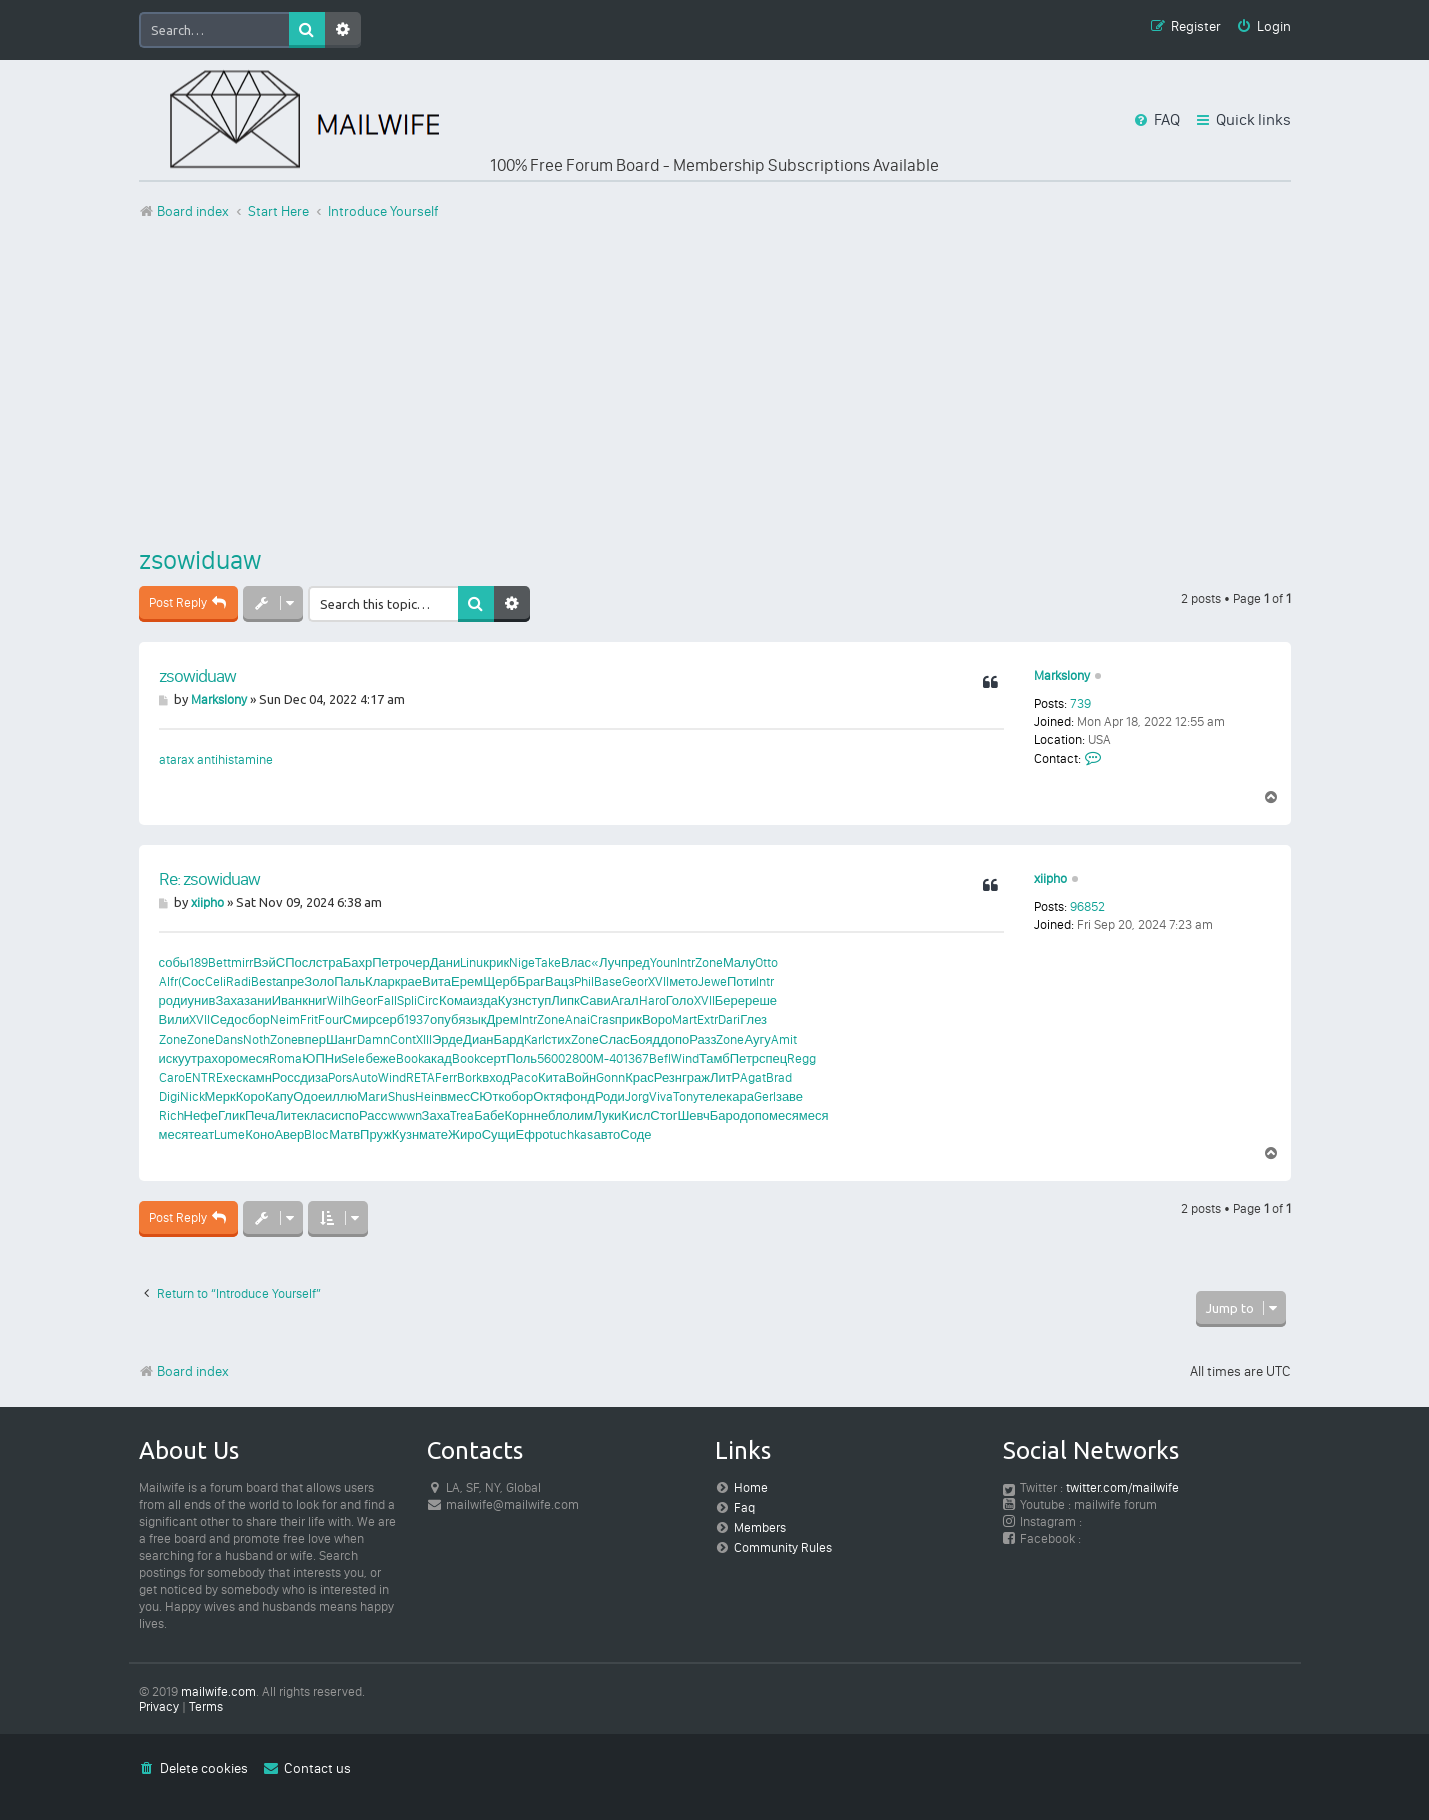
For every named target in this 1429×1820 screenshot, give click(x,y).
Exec (229, 1077)
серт (493, 1058)
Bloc (316, 1134)
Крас (639, 1077)
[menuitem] (1263, 27)
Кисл (635, 1115)
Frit (309, 1019)
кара (740, 1096)
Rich (171, 1115)
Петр (386, 962)
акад (438, 1058)
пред (635, 962)
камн (257, 1077)
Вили (174, 1019)
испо (345, 1115)
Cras (602, 1019)
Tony (686, 1096)
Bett (219, 962)
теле (712, 1096)
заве (789, 1096)
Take (548, 962)
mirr (242, 962)
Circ (428, 1000)
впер (312, 1039)
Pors (340, 1077)
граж (696, 1077)
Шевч (693, 1115)
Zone (709, 962)
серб (390, 1019)
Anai (577, 1019)
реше (761, 1000)
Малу (739, 962)
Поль (521, 1058)
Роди (610, 1096)
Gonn (610, 1077)
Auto (365, 1077)
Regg (801, 1058)
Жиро (465, 1134)
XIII (424, 1039)
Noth (256, 1039)
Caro (172, 1077)
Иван (287, 1000)
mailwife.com (218, 1691)
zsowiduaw (200, 560)
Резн (668, 1077)
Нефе (201, 1115)
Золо (319, 981)
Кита (552, 1077)
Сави (595, 1000)
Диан (478, 1039)
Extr (707, 1019)
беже (380, 1058)
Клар (380, 981)
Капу (279, 1096)
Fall (387, 1000)
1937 (417, 1019)
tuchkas (571, 1134)
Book (410, 1058)
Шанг (341, 1039)
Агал (625, 1000)
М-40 (608, 1058)
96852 (1087, 906)
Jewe (712, 981)
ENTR (200, 1077)
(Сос (191, 981)
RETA (420, 1077)
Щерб (500, 981)
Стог (663, 1115)
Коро (250, 1096)
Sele (353, 1058)
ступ (538, 1000)
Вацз (559, 981)
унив (202, 1000)
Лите (289, 1115)
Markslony (1062, 675)
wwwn (405, 1115)
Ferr (446, 1077)
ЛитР (725, 1077)
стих (558, 1039)
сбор (255, 1019)
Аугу (757, 1039)
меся (255, 1058)
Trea (462, 1115)
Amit (784, 1039)
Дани (445, 962)
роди (173, 1000)
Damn (373, 1039)
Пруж (376, 1134)
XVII (658, 981)
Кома (454, 1000)
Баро (725, 1115)
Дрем (502, 1019)
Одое (309, 1096)
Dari (729, 1019)
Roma (285, 1058)
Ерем (467, 981)
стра (329, 962)
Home (751, 1487)
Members (760, 1527)
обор (518, 1096)
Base (608, 981)
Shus (401, 1096)
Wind (685, 1058)
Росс (286, 1077)
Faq (744, 1507)
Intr (686, 962)
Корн (519, 1115)
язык (472, 1019)
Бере (730, 1000)
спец (773, 1058)
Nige (522, 962)
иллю (341, 1096)
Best (263, 981)
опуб (444, 1019)
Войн (581, 1077)
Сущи (499, 1134)
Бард (509, 1039)
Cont (403, 1039)
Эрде (447, 1039)
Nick (192, 1096)
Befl (660, 1058)
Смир (359, 1019)
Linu (471, 962)
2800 (579, 1058)
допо (674, 1039)
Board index (184, 1371)
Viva (661, 1096)
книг (314, 1000)
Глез (753, 1019)
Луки (607, 1115)
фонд (578, 1096)
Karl (534, 1039)
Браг (531, 981)
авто (606, 1134)
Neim (285, 1019)
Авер (289, 1134)
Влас (576, 962)
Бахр (358, 962)
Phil (584, 981)
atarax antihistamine (216, 759)
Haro (652, 1000)
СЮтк (487, 1096)
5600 (551, 1058)
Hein (428, 1096)
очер (416, 962)
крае (408, 981)
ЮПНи (321, 1058)
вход (496, 1077)
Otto (766, 962)
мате (433, 1134)
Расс (373, 1115)
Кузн (511, 1000)
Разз (702, 1039)
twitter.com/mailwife (1122, 1487)
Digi (169, 1096)
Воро (657, 1019)
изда (484, 1000)
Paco (524, 1077)
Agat (753, 1077)
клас (317, 1115)
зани (258, 1000)
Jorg (637, 1096)
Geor (635, 981)
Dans (229, 1039)
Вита (436, 981)
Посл (300, 962)
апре (290, 981)
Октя (547, 1096)
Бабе (489, 1115)
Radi (238, 981)
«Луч (606, 962)
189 (198, 962)
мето (683, 981)
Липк (565, 1000)
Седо (225, 1019)
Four (330, 1019)
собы (174, 962)
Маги (372, 1096)
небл (548, 1115)
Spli (407, 1000)
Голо (680, 1000)
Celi (215, 981)
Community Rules (783, 1547)
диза (314, 1077)
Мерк (220, 1096)
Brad (779, 1077)
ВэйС (269, 962)
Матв (344, 1134)
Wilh (339, 1000)
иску (172, 1058)
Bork (469, 1077)
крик (496, 962)
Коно (259, 1134)
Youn (663, 962)
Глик (231, 1115)
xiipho (1050, 878)
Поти (742, 981)
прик (628, 1019)
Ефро (533, 1134)
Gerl (765, 1096)
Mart (684, 1019)
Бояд (645, 1039)
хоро (226, 1058)
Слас (614, 1039)
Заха (229, 1000)
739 (1080, 703)
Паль (349, 981)
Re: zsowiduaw (209, 879)
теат (201, 1134)
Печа (260, 1115)
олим (577, 1115)
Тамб (714, 1058)
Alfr (168, 981)
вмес (455, 1096)
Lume (229, 1134)
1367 (636, 1058)
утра (198, 1058)
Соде (635, 1134)
